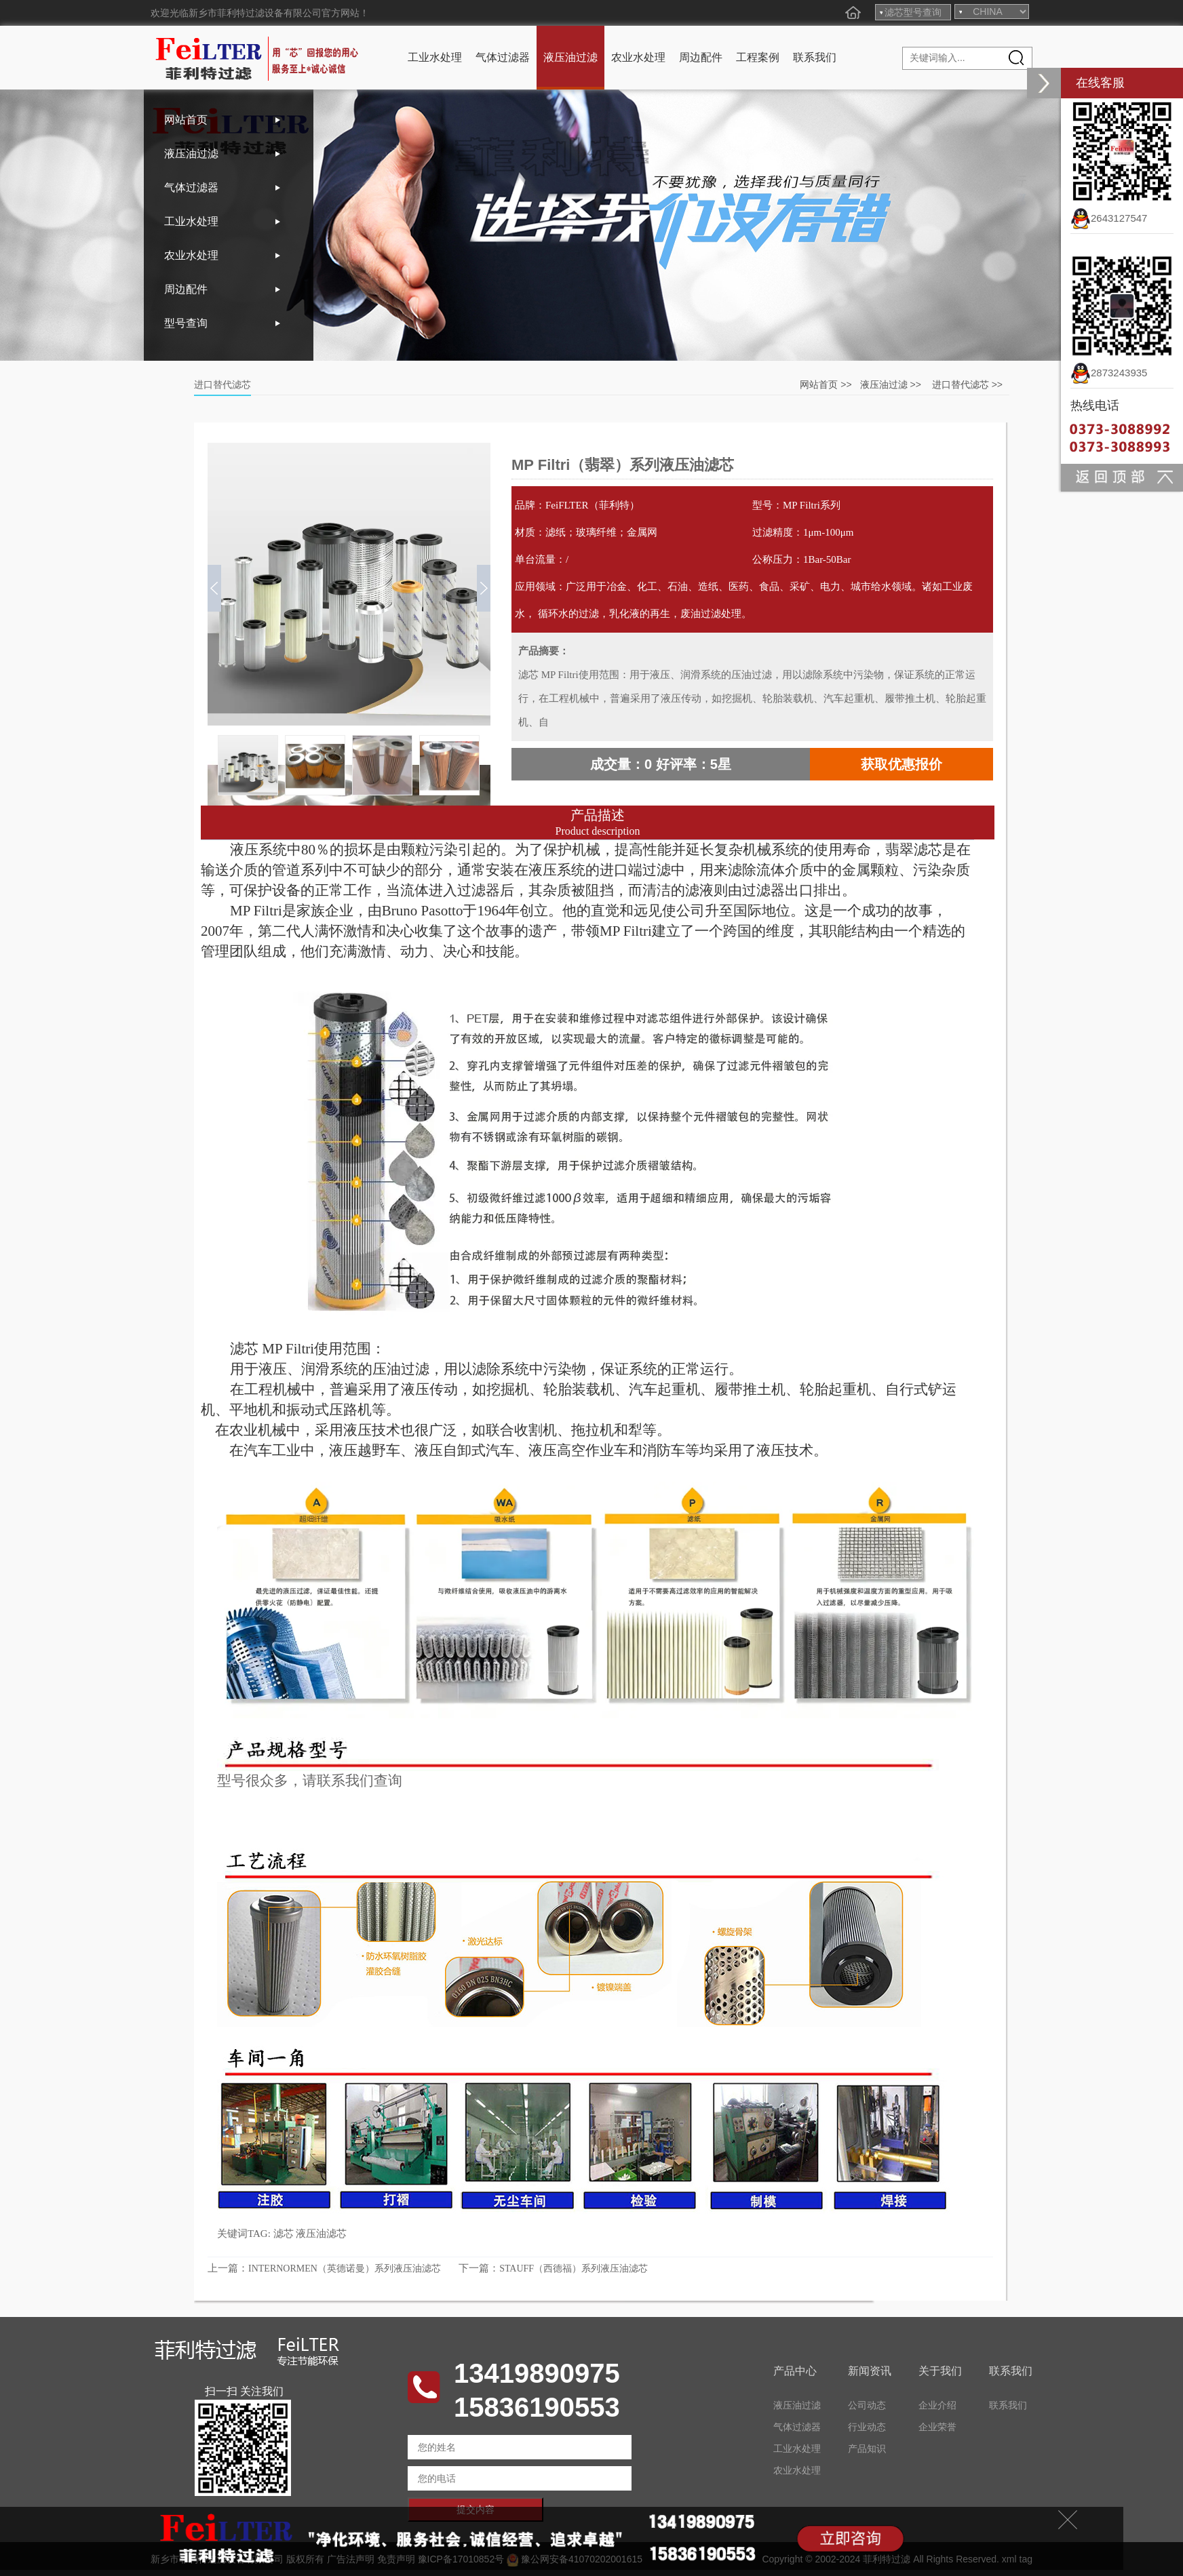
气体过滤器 (503, 57)
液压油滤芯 (321, 2233)
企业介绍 (937, 2405)
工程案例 (757, 57)
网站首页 (186, 119)
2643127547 (1108, 218)
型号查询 (186, 323)
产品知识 (867, 2448)
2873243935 (1108, 372)
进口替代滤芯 (960, 384)
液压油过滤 (570, 57)
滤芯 (283, 2233)
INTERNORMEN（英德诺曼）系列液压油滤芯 (344, 2268)
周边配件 (700, 57)
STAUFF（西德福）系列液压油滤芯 (573, 2268)
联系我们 (814, 57)
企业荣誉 (937, 2426)
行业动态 (867, 2426)
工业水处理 (435, 57)
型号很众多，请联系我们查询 (309, 1780)
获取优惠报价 (901, 764)
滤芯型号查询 (913, 12)
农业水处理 (638, 57)
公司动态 (867, 2405)
